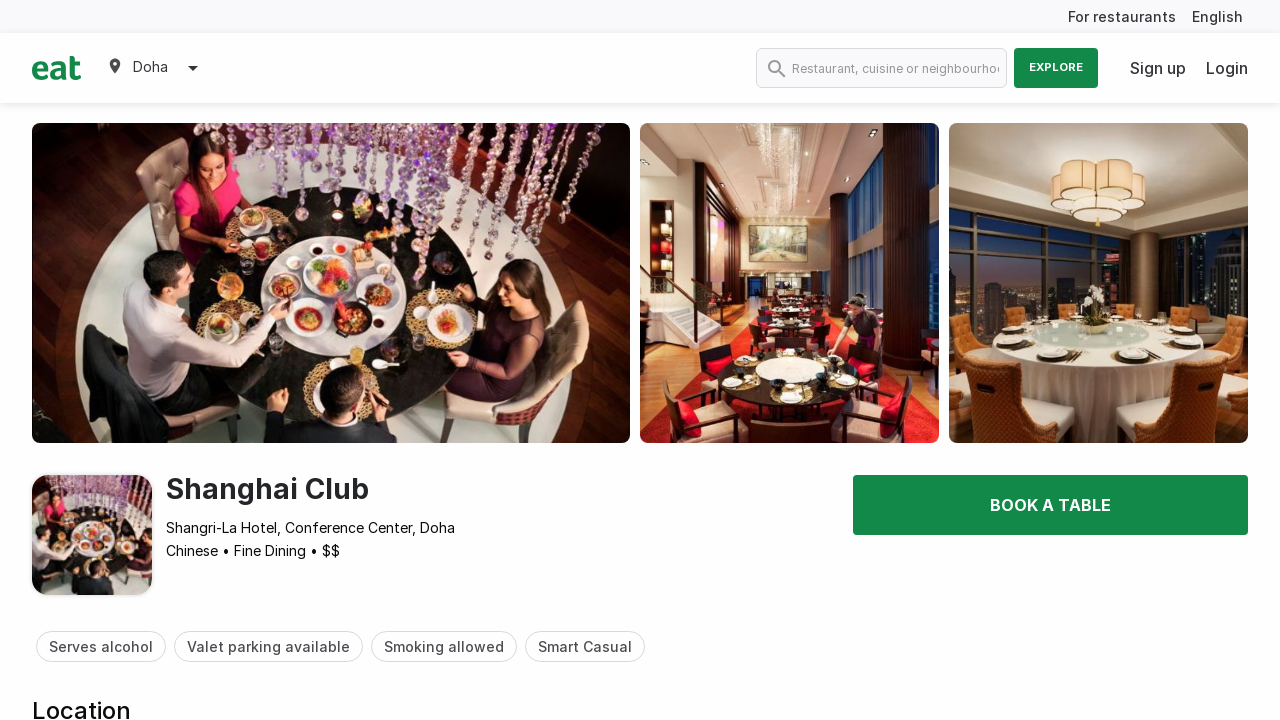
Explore (1056, 67)
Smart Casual (585, 646)
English (1217, 16)
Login (1227, 68)
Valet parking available (268, 646)
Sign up (1158, 68)
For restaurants (1122, 16)
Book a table (1050, 505)
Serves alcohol (101, 646)
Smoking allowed (444, 646)
